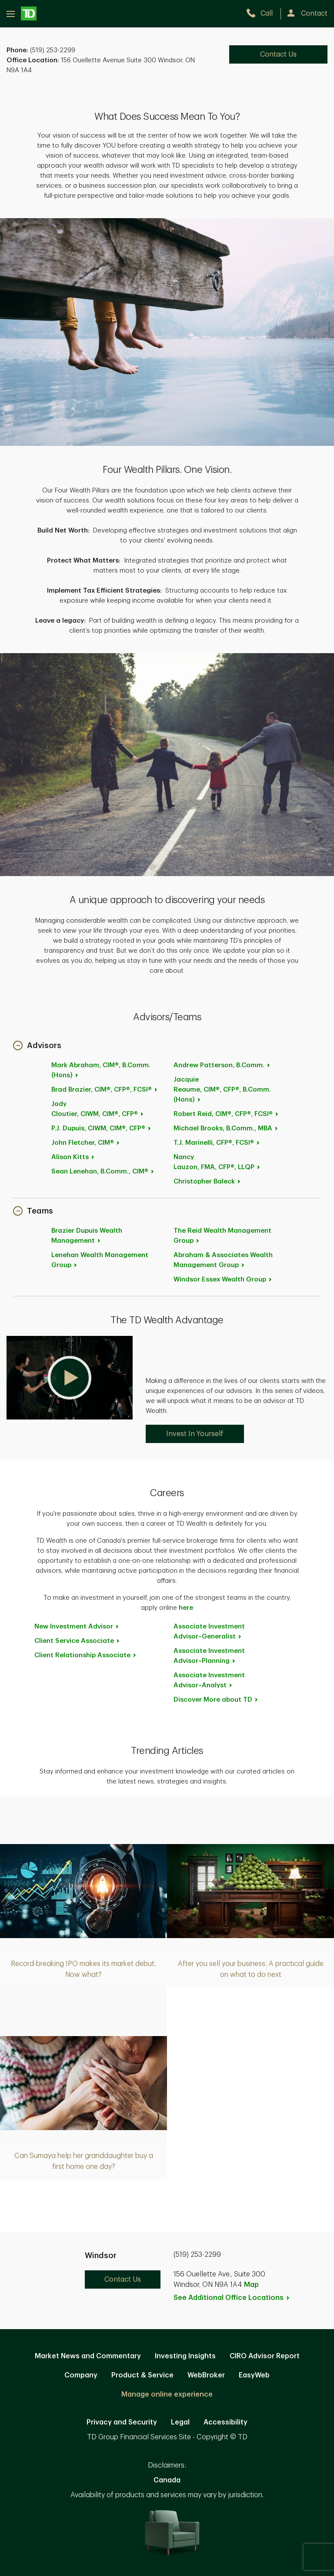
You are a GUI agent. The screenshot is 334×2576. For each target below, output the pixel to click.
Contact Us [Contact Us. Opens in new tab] (278, 54)
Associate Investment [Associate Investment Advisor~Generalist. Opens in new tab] (209, 1631)
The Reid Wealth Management (222, 1235)
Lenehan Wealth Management (99, 1260)
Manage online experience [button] (167, 2394)
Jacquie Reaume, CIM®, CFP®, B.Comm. (222, 1089)
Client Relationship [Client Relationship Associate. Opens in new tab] (85, 1655)
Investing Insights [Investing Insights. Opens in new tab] (185, 2356)
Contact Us (122, 2279)
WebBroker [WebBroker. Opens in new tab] (206, 2375)
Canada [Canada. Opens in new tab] (167, 2480)
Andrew (222, 1065)
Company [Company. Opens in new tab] (80, 2375)
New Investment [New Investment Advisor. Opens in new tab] (77, 1626)
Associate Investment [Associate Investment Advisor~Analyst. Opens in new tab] (209, 1680)
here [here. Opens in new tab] (186, 1608)
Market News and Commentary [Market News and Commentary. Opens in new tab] (88, 2356)
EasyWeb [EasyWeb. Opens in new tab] (254, 2375)
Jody (97, 1109)
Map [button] (251, 2284)
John (85, 1143)
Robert (226, 1114)
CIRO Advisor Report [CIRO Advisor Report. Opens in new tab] (265, 2356)
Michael (226, 1128)
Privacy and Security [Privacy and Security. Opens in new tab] (122, 2422)
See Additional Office (232, 2297)
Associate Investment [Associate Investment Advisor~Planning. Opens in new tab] (209, 1656)
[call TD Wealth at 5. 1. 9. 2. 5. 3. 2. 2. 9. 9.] (263, 13)
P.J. (101, 1128)
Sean (103, 1171)
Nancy (217, 1162)
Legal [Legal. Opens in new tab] (180, 2422)
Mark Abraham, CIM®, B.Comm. (100, 1070)
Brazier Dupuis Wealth (86, 1235)
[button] (37, 1046)
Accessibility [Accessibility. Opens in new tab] (225, 2422)
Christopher (207, 1181)
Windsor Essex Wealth (223, 1279)
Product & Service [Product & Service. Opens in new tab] (142, 2375)
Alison (73, 1157)
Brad (104, 1089)
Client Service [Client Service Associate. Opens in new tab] (77, 1641)
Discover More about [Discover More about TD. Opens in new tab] (216, 1699)
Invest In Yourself (195, 1433)
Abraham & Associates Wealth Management (223, 1260)
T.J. (217, 1143)
